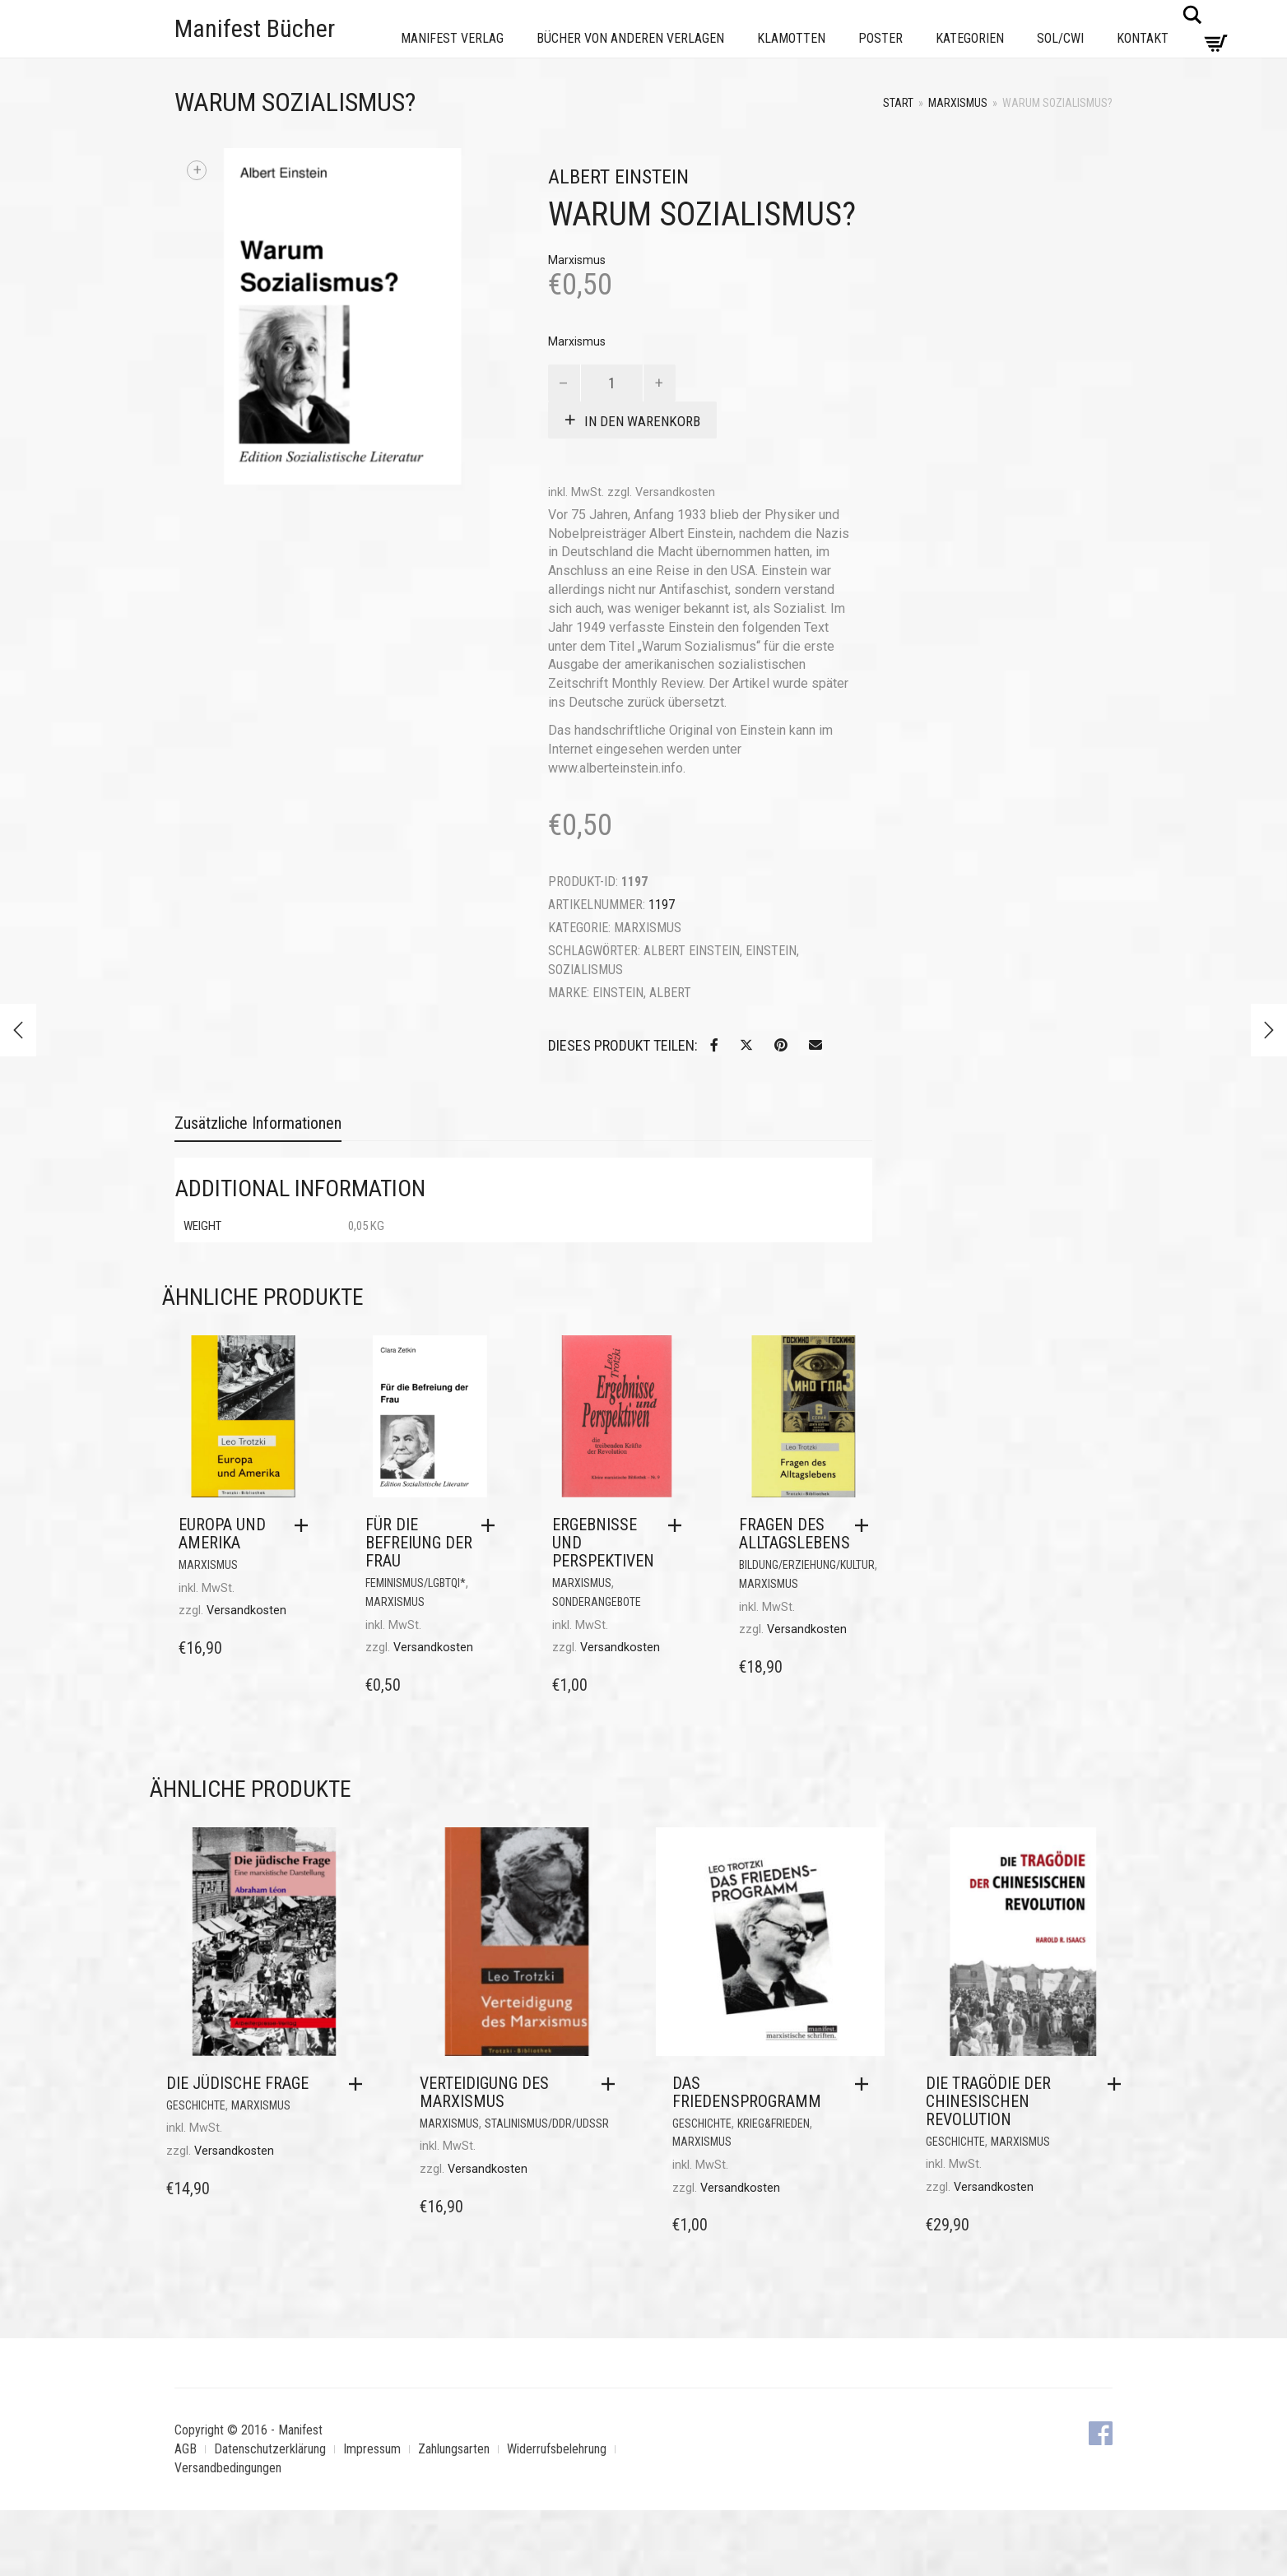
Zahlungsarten (454, 2449)
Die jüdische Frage (237, 2083)
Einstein (771, 950)
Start (898, 102)
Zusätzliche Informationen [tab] (257, 1123)
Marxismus (957, 102)
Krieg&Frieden (773, 2123)
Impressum (372, 2449)
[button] (305, 1525)
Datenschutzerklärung (270, 2449)
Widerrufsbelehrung (556, 2449)
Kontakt (1143, 38)
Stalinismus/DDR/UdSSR (547, 2123)
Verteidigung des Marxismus (484, 2092)
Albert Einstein (692, 950)
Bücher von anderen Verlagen (630, 38)
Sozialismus (585, 969)
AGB (185, 2449)
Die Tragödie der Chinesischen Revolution (988, 2101)
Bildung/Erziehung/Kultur (807, 1564)
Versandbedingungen (227, 2468)
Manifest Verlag (452, 38)
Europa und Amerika (222, 1534)
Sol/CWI (1060, 38)
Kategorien (970, 38)
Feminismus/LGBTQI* (415, 1583)
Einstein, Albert (641, 992)
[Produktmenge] (612, 382)
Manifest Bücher (254, 28)
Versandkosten (675, 492)
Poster (880, 38)
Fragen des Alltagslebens (794, 1534)
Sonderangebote (596, 1601)
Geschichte (195, 2105)
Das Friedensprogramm (746, 2092)
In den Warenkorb (642, 421)
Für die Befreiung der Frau (418, 1543)
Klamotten (791, 38)
